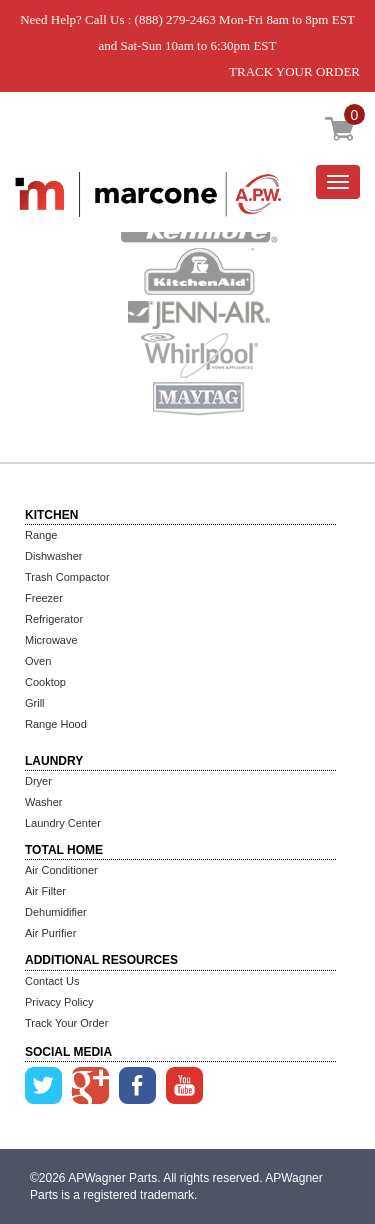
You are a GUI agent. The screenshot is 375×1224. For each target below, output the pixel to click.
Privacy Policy (59, 1002)
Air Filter (45, 891)
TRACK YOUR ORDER (294, 71)
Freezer (44, 598)
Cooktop (45, 682)
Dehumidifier (56, 912)
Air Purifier (50, 933)
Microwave (51, 640)
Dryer (38, 781)
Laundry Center (63, 823)
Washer (44, 802)
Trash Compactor (67, 577)
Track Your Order (66, 1023)
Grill (35, 703)
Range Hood (56, 724)
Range (41, 535)
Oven (38, 661)
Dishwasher (53, 556)
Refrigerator (54, 619)
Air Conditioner (61, 870)
